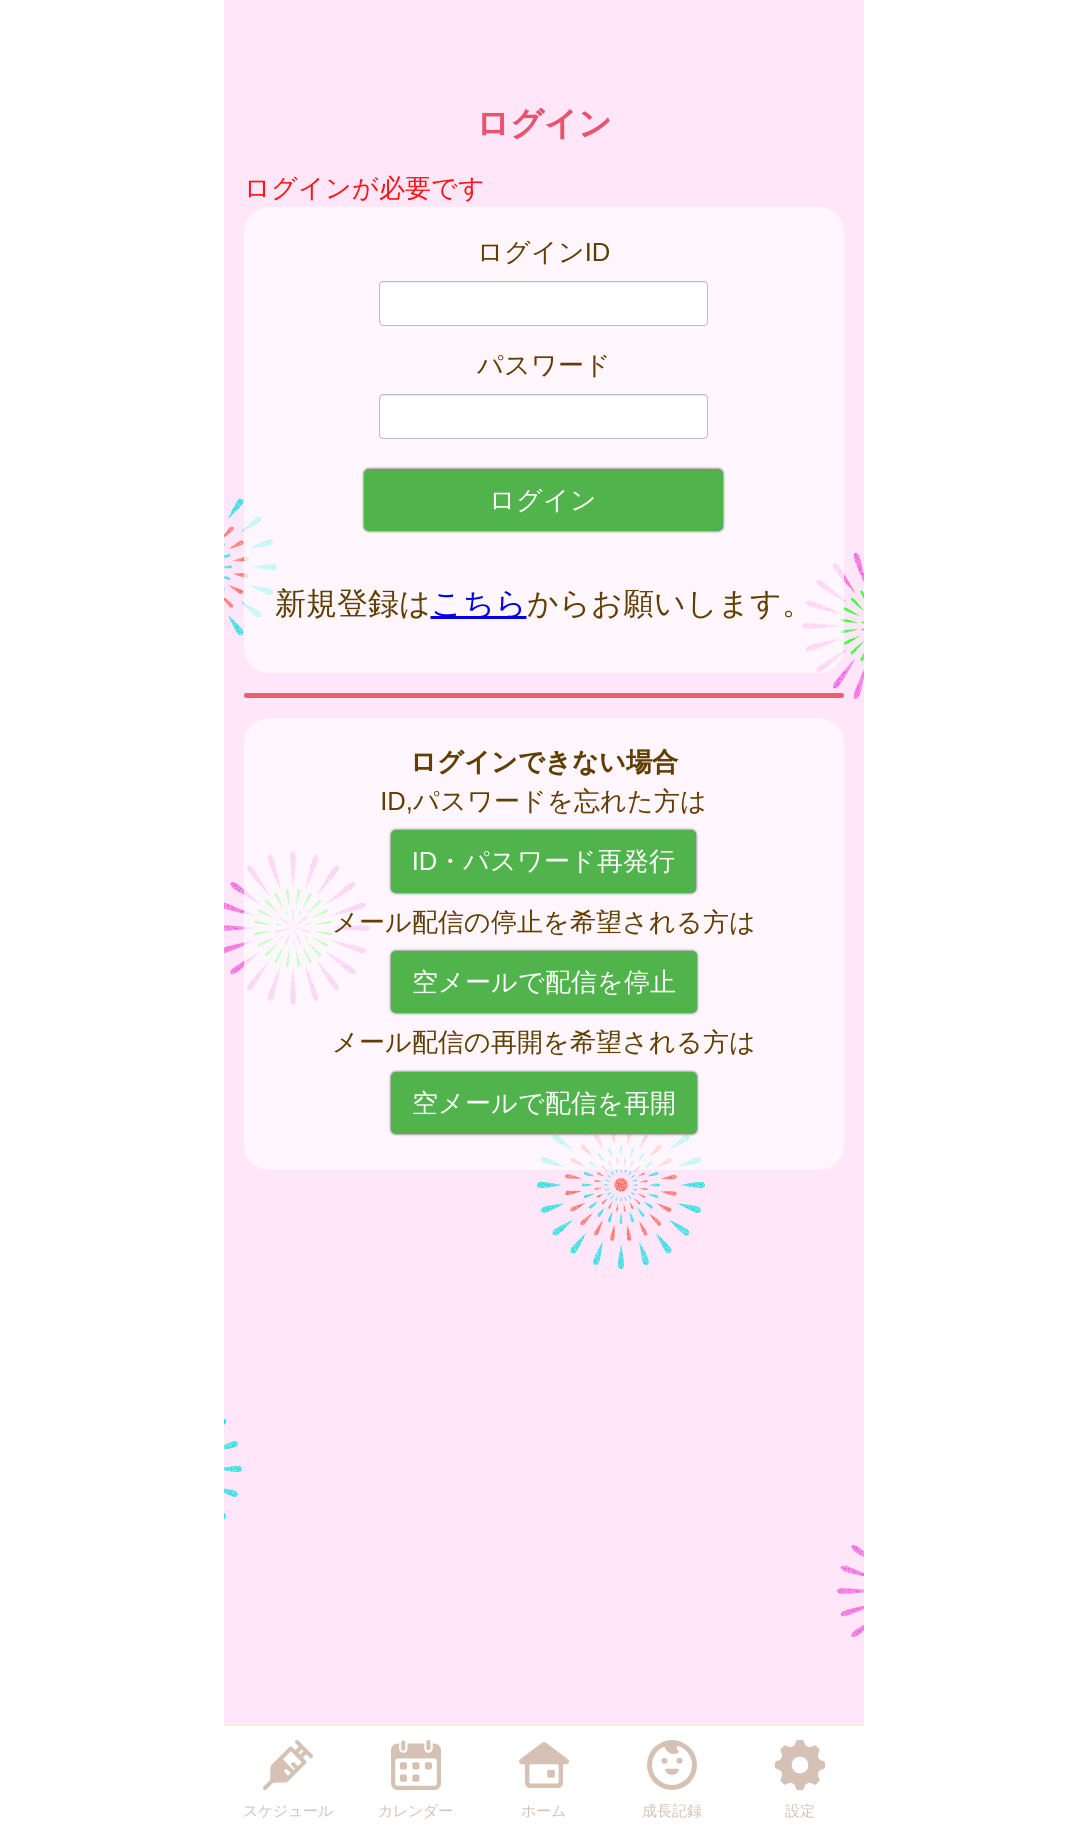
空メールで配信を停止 (544, 982)
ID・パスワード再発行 (544, 861)
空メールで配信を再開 (544, 1103)
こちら (479, 603)
